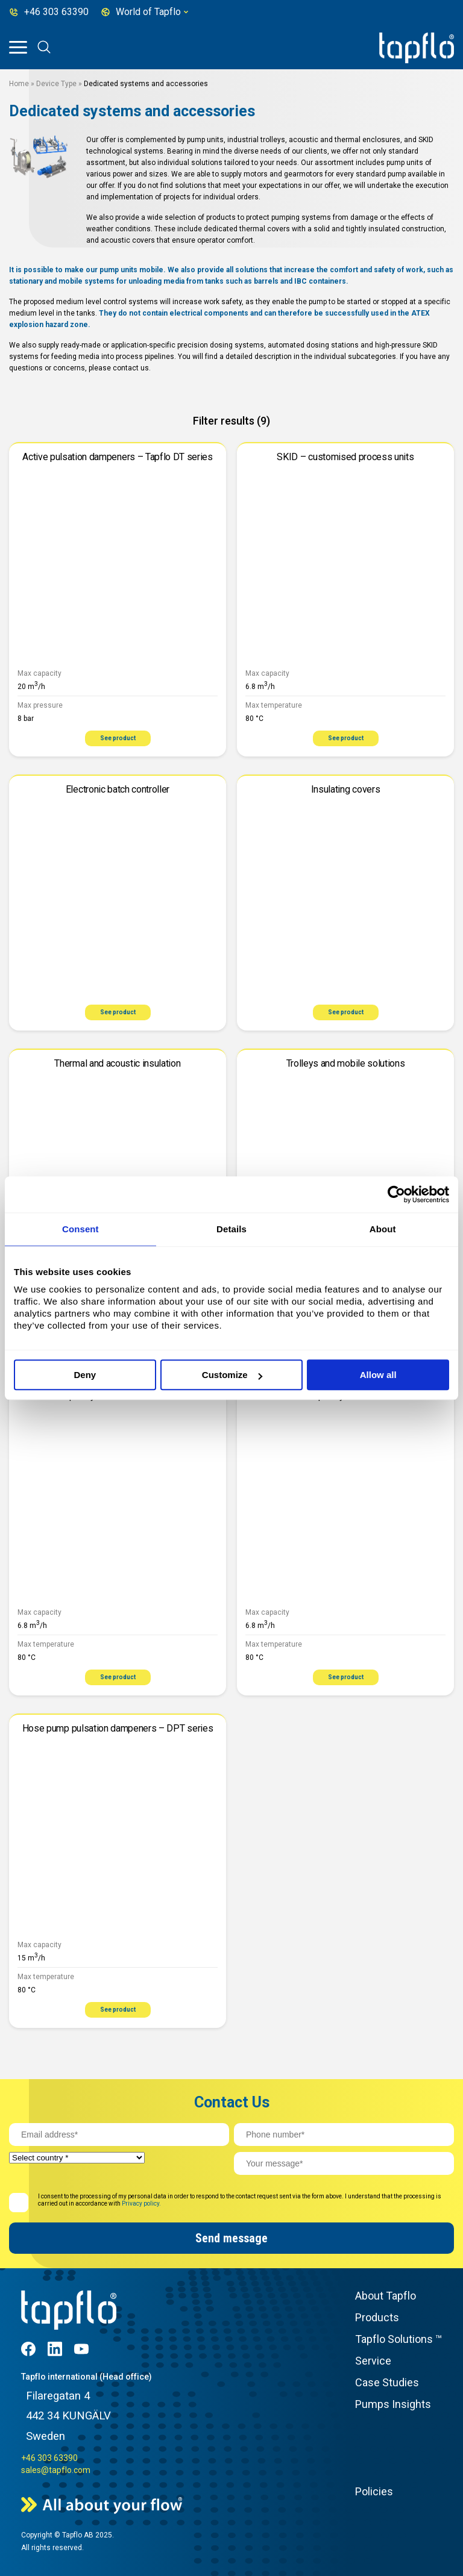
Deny (85, 1375)
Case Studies (387, 2382)
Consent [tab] (80, 1229)
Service (373, 2360)
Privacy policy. (141, 2203)
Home (19, 84)
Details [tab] (231, 1229)
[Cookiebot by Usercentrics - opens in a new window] (396, 1194)
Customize (232, 1375)
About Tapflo (385, 2295)
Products (377, 2317)
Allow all (378, 1375)
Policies (374, 2491)
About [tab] (383, 1229)
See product (118, 738)
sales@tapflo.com (55, 2470)
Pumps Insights (393, 2404)
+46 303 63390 (49, 2458)
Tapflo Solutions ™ (398, 2339)
